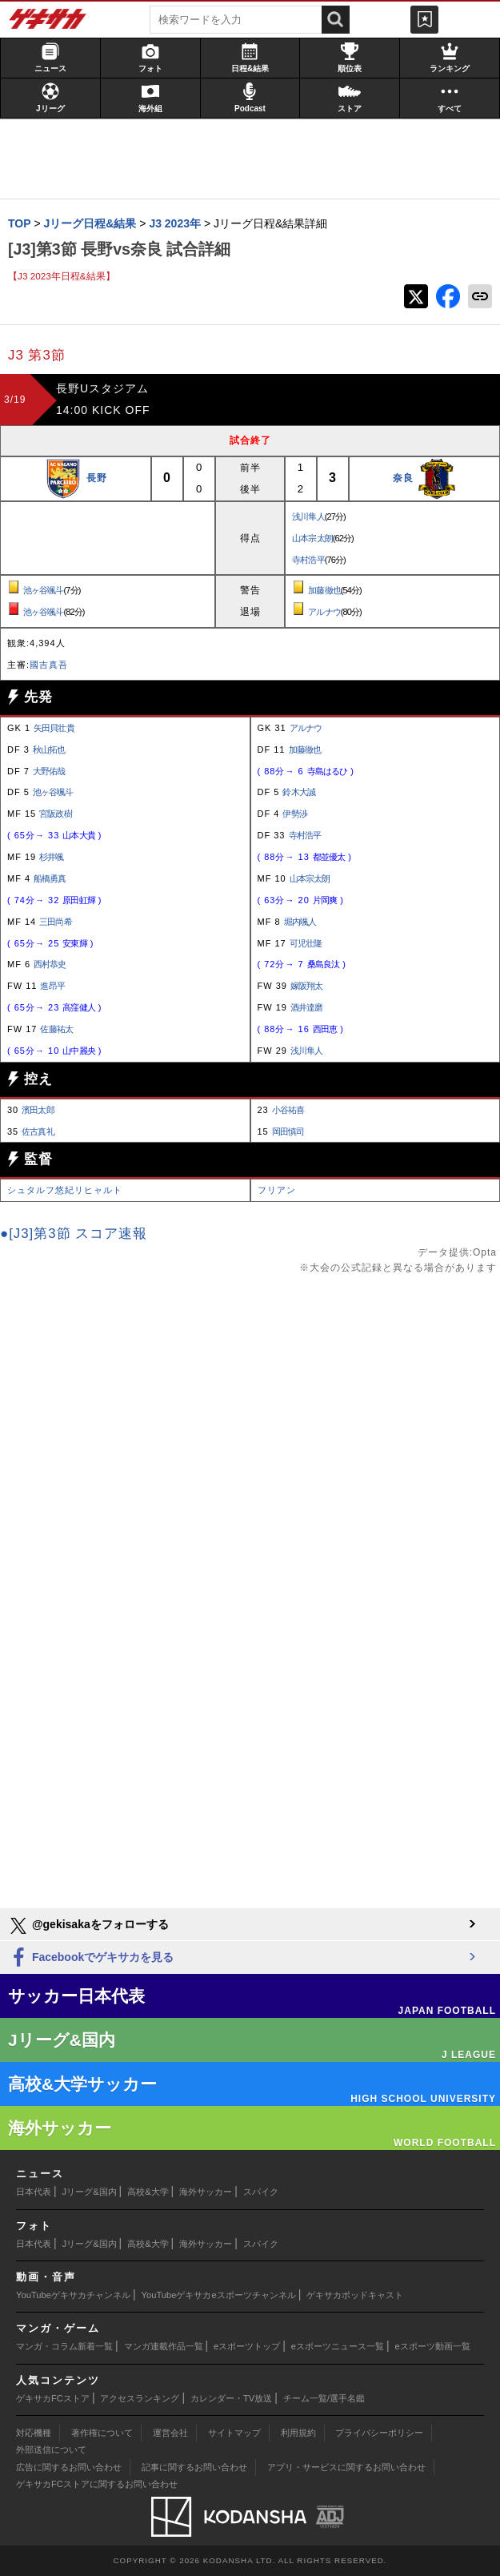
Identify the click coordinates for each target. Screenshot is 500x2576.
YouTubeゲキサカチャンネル (73, 2295)
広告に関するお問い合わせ (69, 2467)
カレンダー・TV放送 (231, 2398)
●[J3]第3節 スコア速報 (73, 1233)
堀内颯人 (300, 921)
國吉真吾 (49, 664)
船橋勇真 (50, 878)
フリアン (277, 1190)
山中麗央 (78, 1050)
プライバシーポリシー (379, 2432)
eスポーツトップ (247, 2346)
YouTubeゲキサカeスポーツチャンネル (219, 2295)
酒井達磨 (306, 1007)
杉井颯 (51, 857)
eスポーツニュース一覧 (337, 2346)
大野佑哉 (49, 771)
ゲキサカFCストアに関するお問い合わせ (97, 2484)
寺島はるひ (327, 771)
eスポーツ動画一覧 (432, 2346)
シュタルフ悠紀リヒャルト (64, 1190)
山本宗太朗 (312, 538)
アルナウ (324, 612)
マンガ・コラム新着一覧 (64, 2346)
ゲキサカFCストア (53, 2398)
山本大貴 (78, 835)
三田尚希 (55, 921)
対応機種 (33, 2432)
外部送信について (51, 2449)
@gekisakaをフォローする (88, 1926)
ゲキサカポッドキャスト (354, 2295)
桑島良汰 (323, 964)
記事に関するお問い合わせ (194, 2467)
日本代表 (33, 2191)
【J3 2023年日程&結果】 (61, 276)
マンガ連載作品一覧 (163, 2346)
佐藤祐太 (56, 1029)
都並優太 (329, 857)
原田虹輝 (78, 900)
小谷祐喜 (288, 1110)
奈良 (403, 478)
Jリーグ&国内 (89, 2191)
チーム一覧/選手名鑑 (324, 2398)
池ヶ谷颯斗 (43, 590)
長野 (96, 478)
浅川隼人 (308, 516)
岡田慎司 (288, 1131)
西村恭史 (50, 964)
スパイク (260, 2191)
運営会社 (170, 2432)
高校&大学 (147, 2191)
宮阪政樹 (55, 813)
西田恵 (325, 1029)
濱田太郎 (38, 1110)
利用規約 (298, 2432)
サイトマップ (234, 2432)
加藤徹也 (324, 590)
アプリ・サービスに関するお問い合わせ (346, 2467)
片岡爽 (325, 900)
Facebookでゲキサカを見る (91, 1958)
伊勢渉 (294, 813)
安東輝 (74, 943)
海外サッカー (205, 2191)
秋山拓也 (49, 749)
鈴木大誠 (298, 792)
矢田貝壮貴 (54, 728)
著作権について (102, 2432)
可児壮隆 (306, 943)
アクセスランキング (139, 2398)
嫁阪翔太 (306, 986)
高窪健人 (78, 1007)
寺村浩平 (308, 560)
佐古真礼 (38, 1131)
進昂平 (52, 986)
